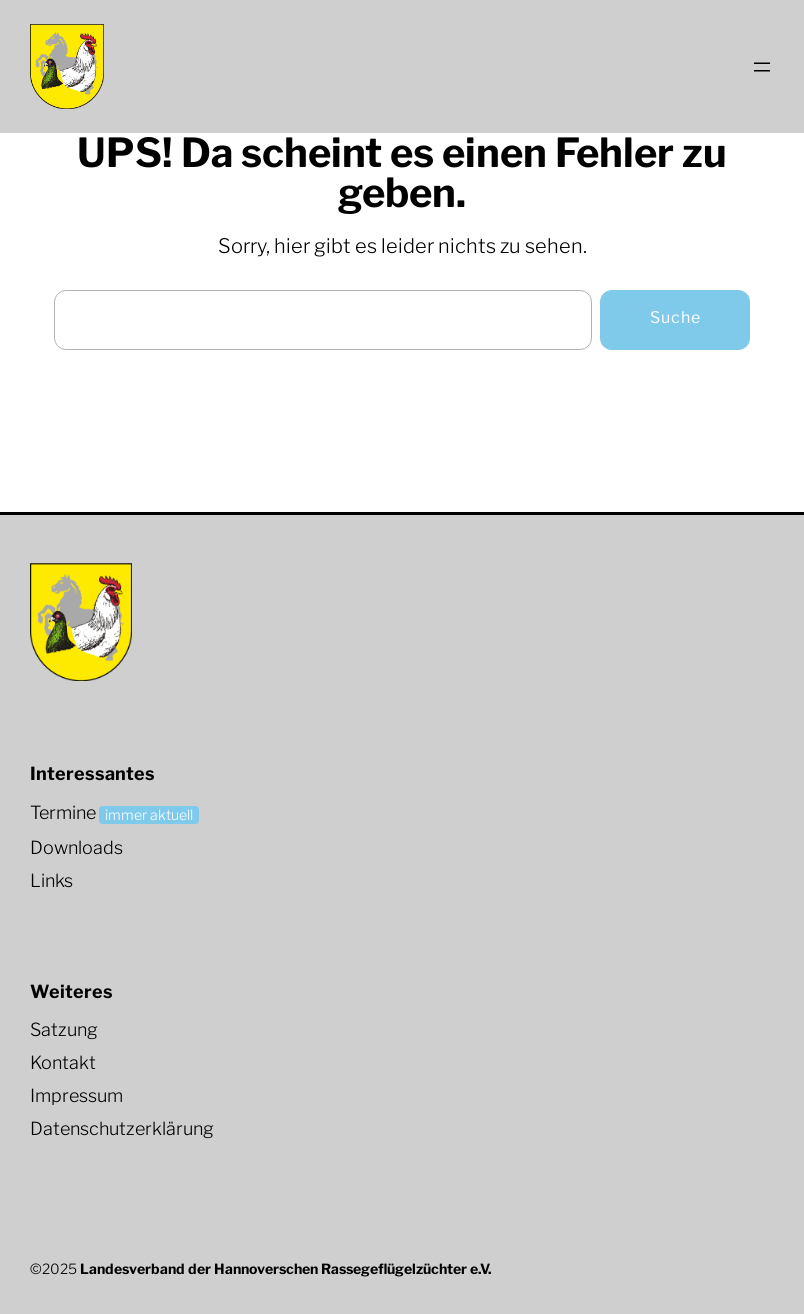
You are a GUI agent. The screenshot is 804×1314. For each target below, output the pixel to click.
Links (51, 880)
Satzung (64, 1029)
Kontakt (63, 1062)
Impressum (76, 1095)
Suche (675, 317)
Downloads (76, 847)
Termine (63, 812)
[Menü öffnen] (762, 67)
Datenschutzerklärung (122, 1128)
